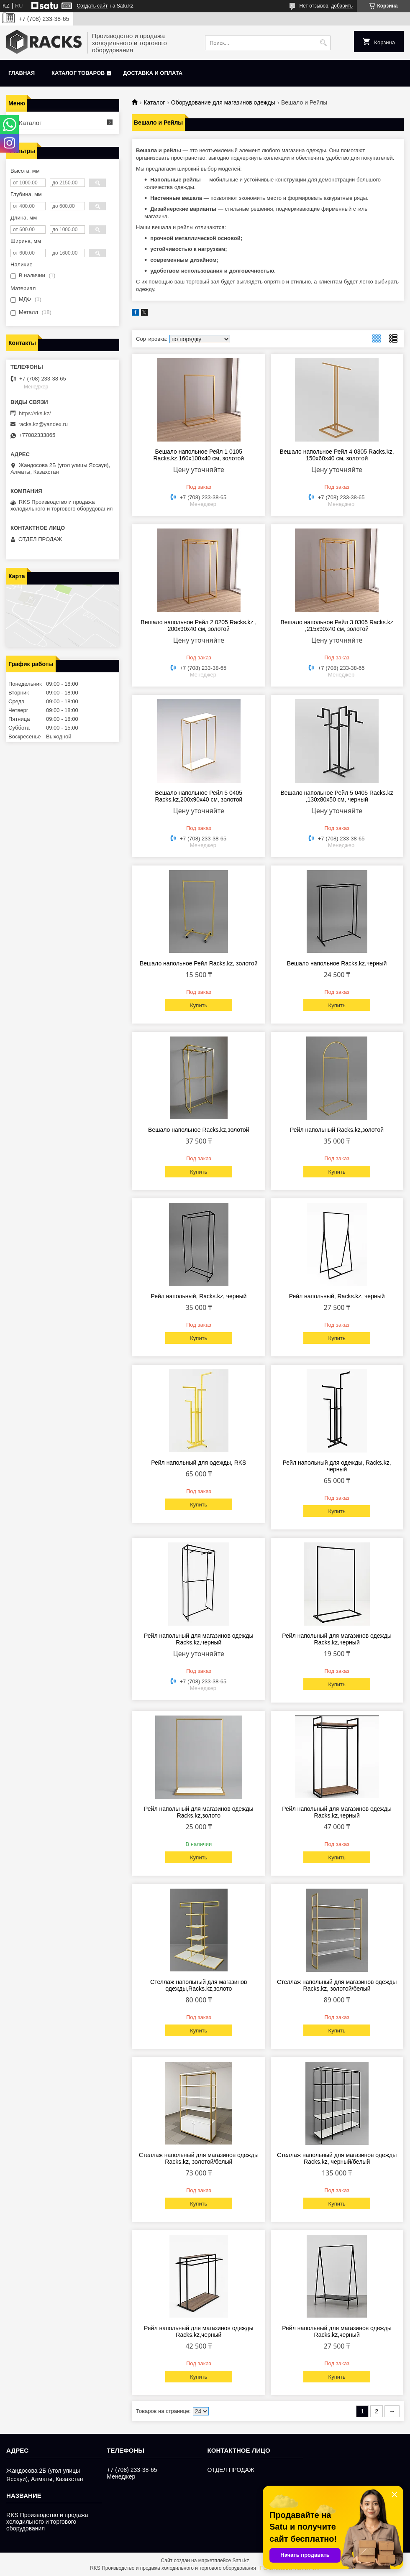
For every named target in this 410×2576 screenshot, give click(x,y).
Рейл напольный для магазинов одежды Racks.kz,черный (199, 1639)
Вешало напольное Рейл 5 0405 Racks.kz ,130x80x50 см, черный (336, 796)
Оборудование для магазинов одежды (223, 102)
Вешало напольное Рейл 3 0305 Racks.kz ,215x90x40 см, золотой (336, 625)
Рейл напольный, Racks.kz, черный (198, 1296)
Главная (21, 73)
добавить (342, 6)
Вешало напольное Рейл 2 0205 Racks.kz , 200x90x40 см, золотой (198, 625)
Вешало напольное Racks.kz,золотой (198, 1129)
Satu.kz (240, 2560)
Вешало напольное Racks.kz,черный (337, 963)
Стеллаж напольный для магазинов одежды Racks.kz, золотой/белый (337, 1985)
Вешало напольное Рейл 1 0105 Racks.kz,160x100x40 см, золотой (199, 455)
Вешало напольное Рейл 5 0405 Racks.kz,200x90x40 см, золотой (198, 796)
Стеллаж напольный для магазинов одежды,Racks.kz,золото (198, 1985)
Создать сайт (92, 6)
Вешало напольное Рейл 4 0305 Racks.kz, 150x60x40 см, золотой (337, 455)
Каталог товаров (78, 73)
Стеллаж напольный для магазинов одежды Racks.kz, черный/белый (337, 2158)
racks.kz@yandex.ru (43, 424)
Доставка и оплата (152, 73)
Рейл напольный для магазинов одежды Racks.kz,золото (199, 1812)
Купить (198, 1005)
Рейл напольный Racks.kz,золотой (337, 1129)
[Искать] (323, 43)
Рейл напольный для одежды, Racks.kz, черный (337, 1466)
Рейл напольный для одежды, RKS (198, 1462)
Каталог (154, 102)
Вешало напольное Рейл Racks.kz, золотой (199, 963)
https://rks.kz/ (35, 413)
